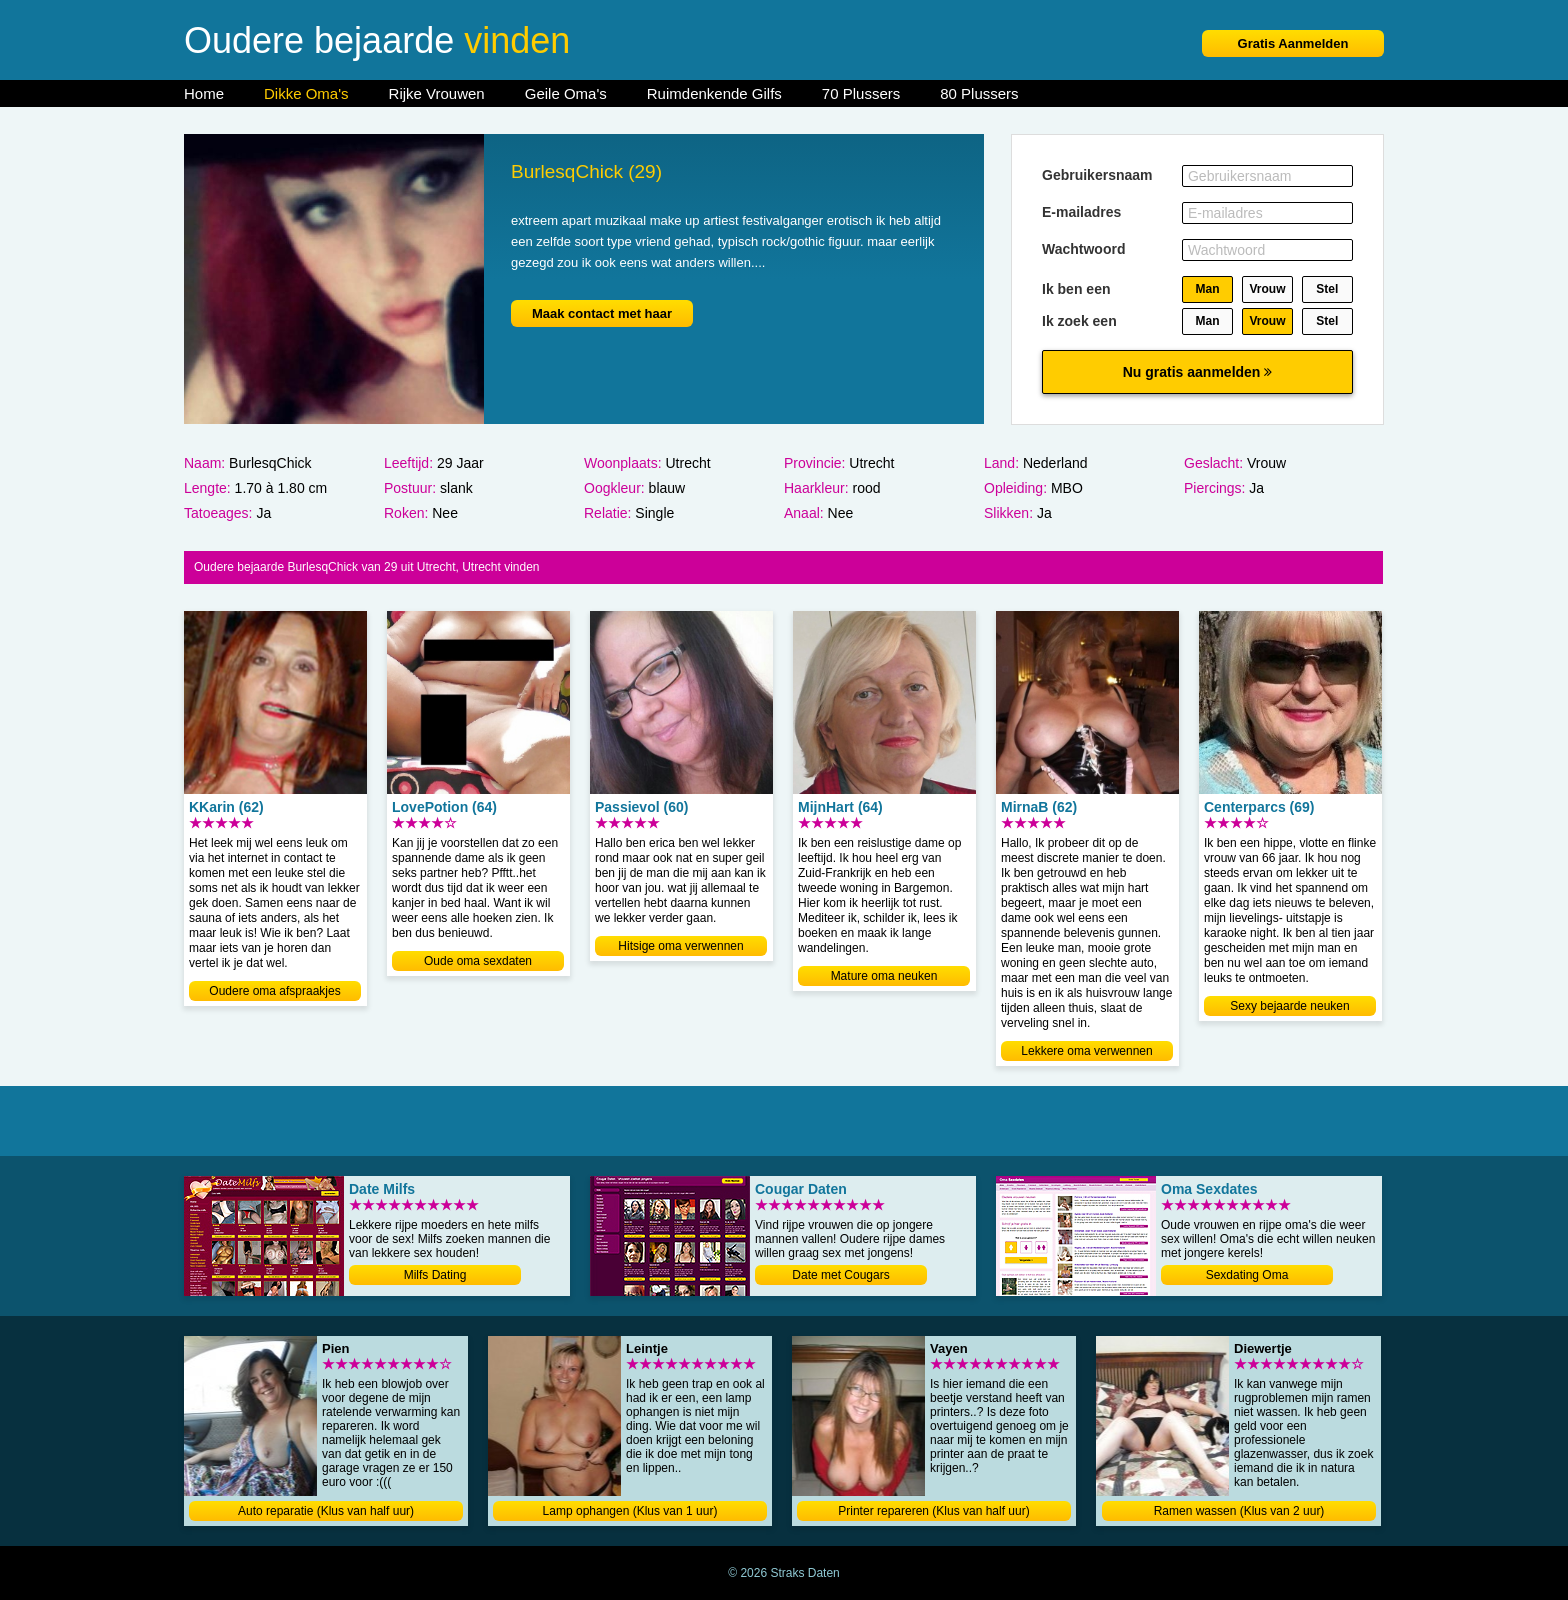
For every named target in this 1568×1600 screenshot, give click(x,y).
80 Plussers (979, 93)
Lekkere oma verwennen (1086, 1051)
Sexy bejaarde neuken (1289, 1006)
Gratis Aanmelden (1293, 43)
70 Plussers (861, 93)
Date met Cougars (840, 1275)
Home (204, 93)
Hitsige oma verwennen (680, 946)
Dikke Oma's (306, 93)
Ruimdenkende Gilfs (714, 93)
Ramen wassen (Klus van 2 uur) (1239, 1511)
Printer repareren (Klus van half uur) (933, 1511)
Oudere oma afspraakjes (274, 991)
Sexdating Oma (1247, 1275)
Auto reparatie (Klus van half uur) (326, 1511)
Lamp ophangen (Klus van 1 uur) (630, 1511)
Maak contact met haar (602, 313)
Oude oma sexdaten (478, 961)
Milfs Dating (435, 1275)
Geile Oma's (566, 93)
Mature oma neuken (884, 976)
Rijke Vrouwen (437, 93)
